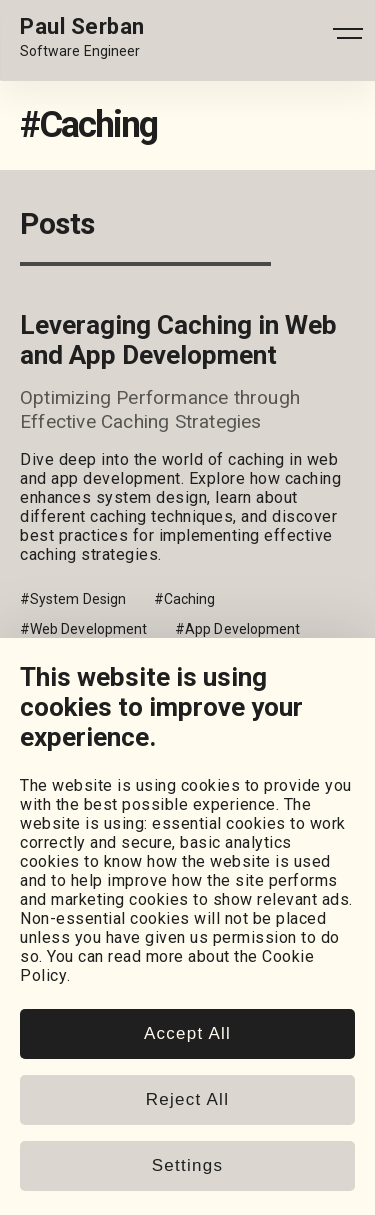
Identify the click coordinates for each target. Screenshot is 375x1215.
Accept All (187, 1033)
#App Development (237, 629)
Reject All (187, 1099)
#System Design (73, 599)
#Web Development (83, 629)
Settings (187, 1165)
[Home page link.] (82, 38)
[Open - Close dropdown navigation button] (348, 38)
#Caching (185, 599)
